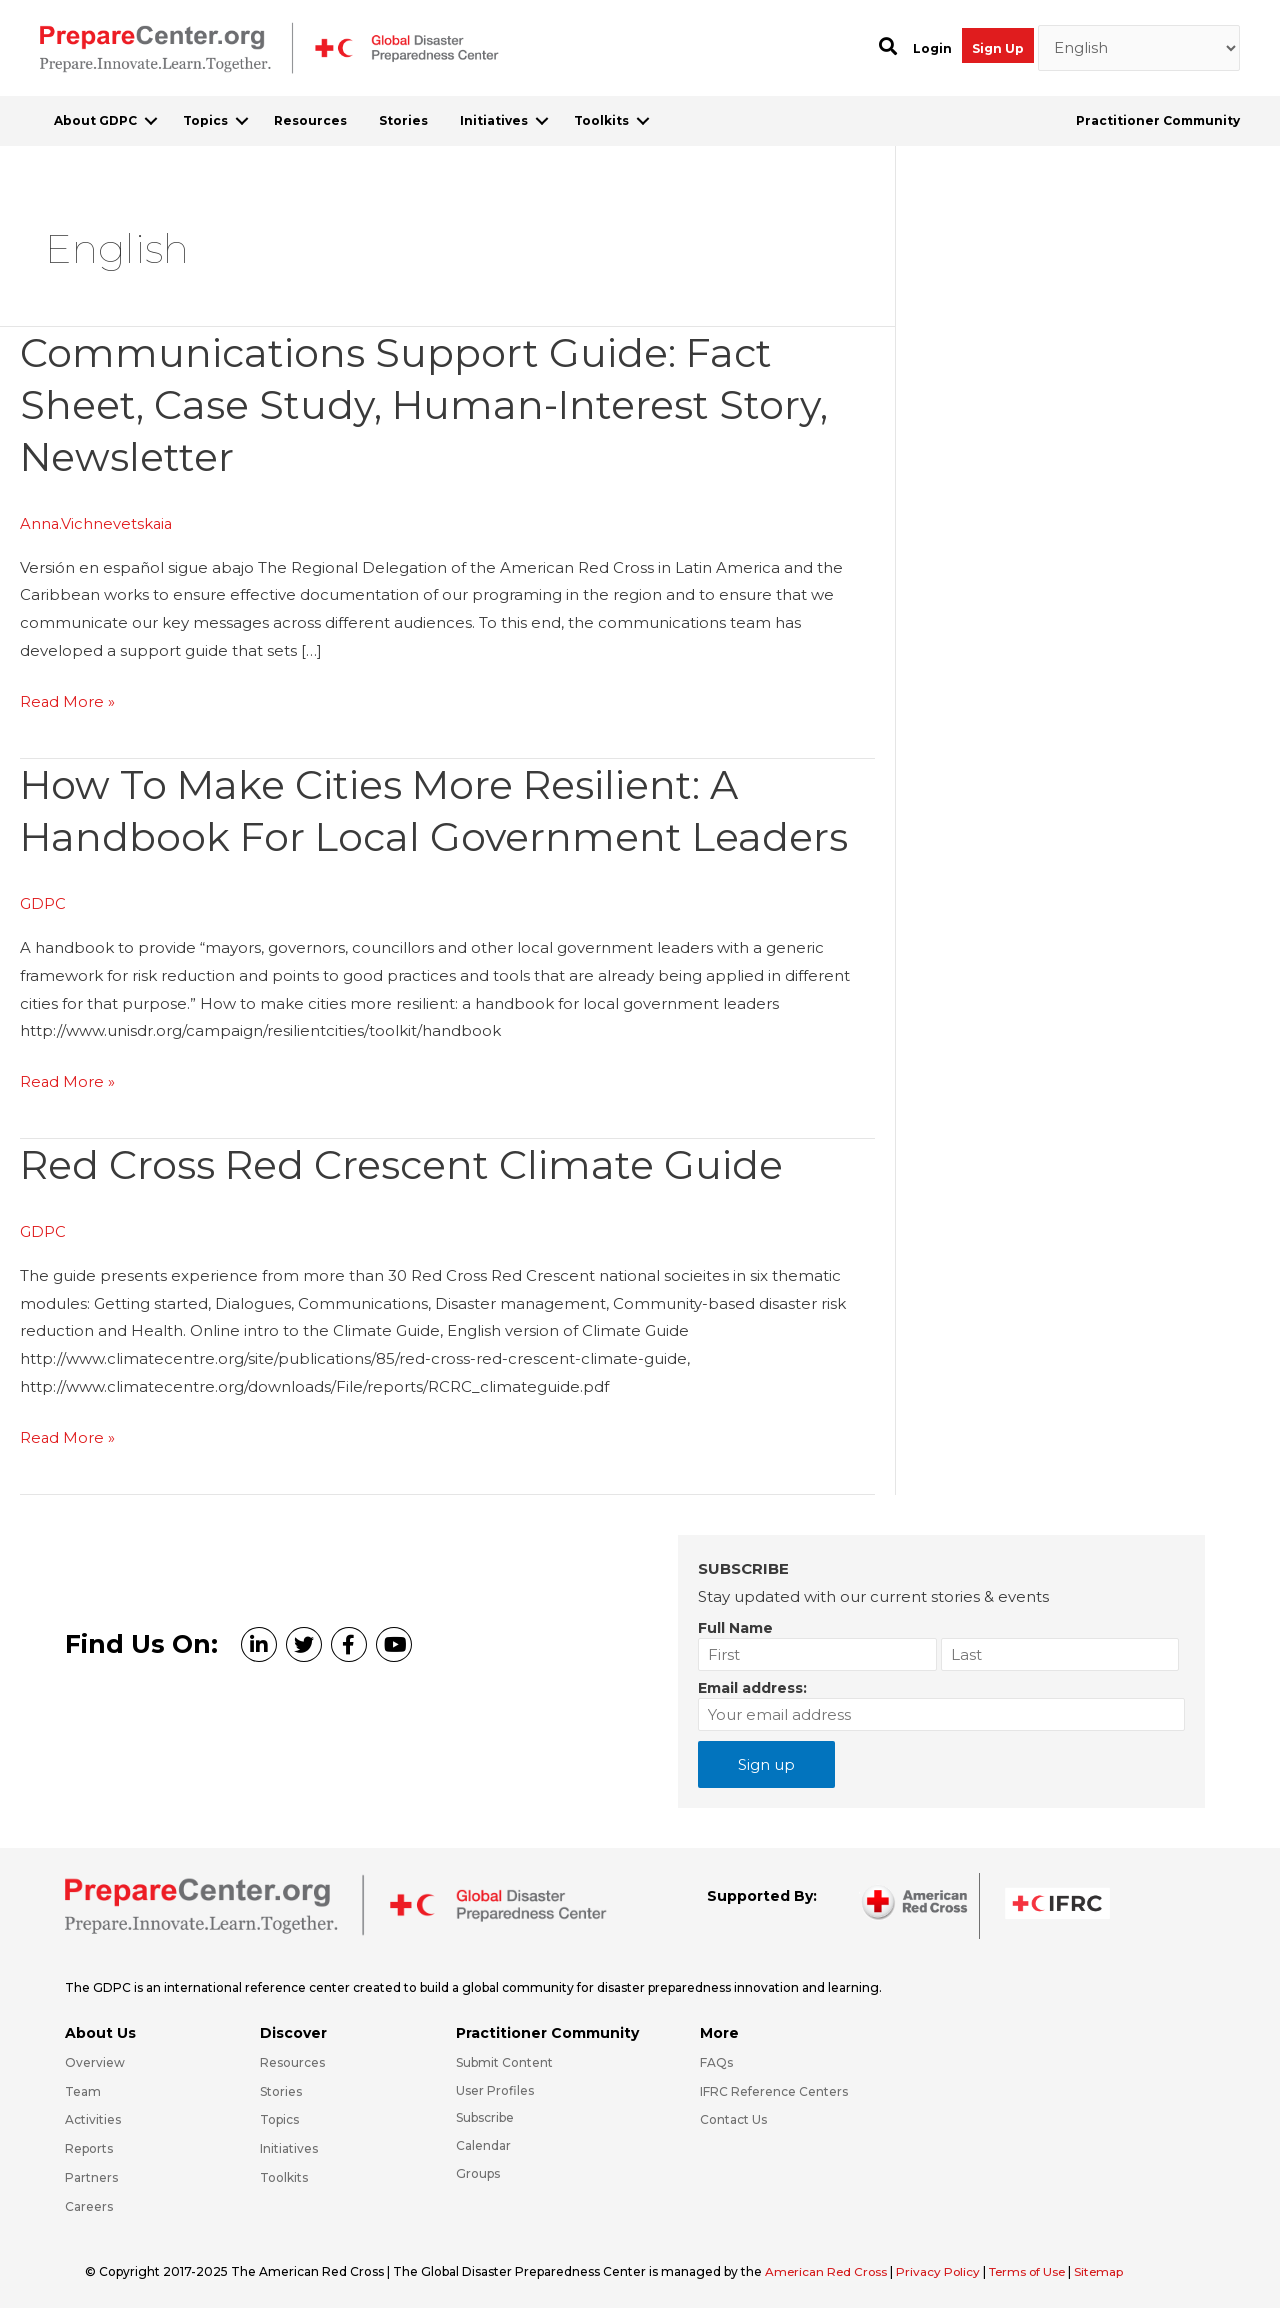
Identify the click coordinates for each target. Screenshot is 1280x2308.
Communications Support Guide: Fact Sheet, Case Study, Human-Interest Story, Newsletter (430, 404)
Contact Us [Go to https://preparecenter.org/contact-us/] (733, 2115)
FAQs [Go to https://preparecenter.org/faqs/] (716, 2057)
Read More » (68, 700)
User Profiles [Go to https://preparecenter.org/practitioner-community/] (495, 2085)
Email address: (752, 1683)
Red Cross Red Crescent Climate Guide (407, 1160)
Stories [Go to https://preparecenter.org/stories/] (281, 2086)
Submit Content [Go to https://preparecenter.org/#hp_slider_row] (504, 2057)
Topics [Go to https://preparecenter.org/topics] (279, 2115)
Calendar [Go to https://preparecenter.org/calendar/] (483, 2140)
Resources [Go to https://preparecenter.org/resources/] (292, 2057)
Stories (403, 120)
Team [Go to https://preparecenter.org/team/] (83, 2086)
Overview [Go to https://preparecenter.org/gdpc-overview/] (95, 2057)
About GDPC (95, 120)
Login (932, 48)
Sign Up (998, 48)
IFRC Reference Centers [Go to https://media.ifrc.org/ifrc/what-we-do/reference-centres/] (774, 2086)
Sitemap (1108, 2266)
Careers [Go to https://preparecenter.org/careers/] (89, 2201)
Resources (310, 120)
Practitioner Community (1158, 120)
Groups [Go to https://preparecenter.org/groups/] (478, 2168)
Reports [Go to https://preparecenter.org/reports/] (89, 2143)
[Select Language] (1139, 48)
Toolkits (601, 120)
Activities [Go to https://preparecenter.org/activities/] (93, 2115)
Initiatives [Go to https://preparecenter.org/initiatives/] (289, 2143)
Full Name (735, 1623)
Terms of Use (1033, 2266)
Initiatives (494, 120)
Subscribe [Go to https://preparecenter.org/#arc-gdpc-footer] (485, 2113)
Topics (205, 120)
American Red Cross (829, 2266)
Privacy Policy (943, 2266)
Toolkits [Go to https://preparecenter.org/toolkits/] (284, 2172)
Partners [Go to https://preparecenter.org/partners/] (91, 2172)
